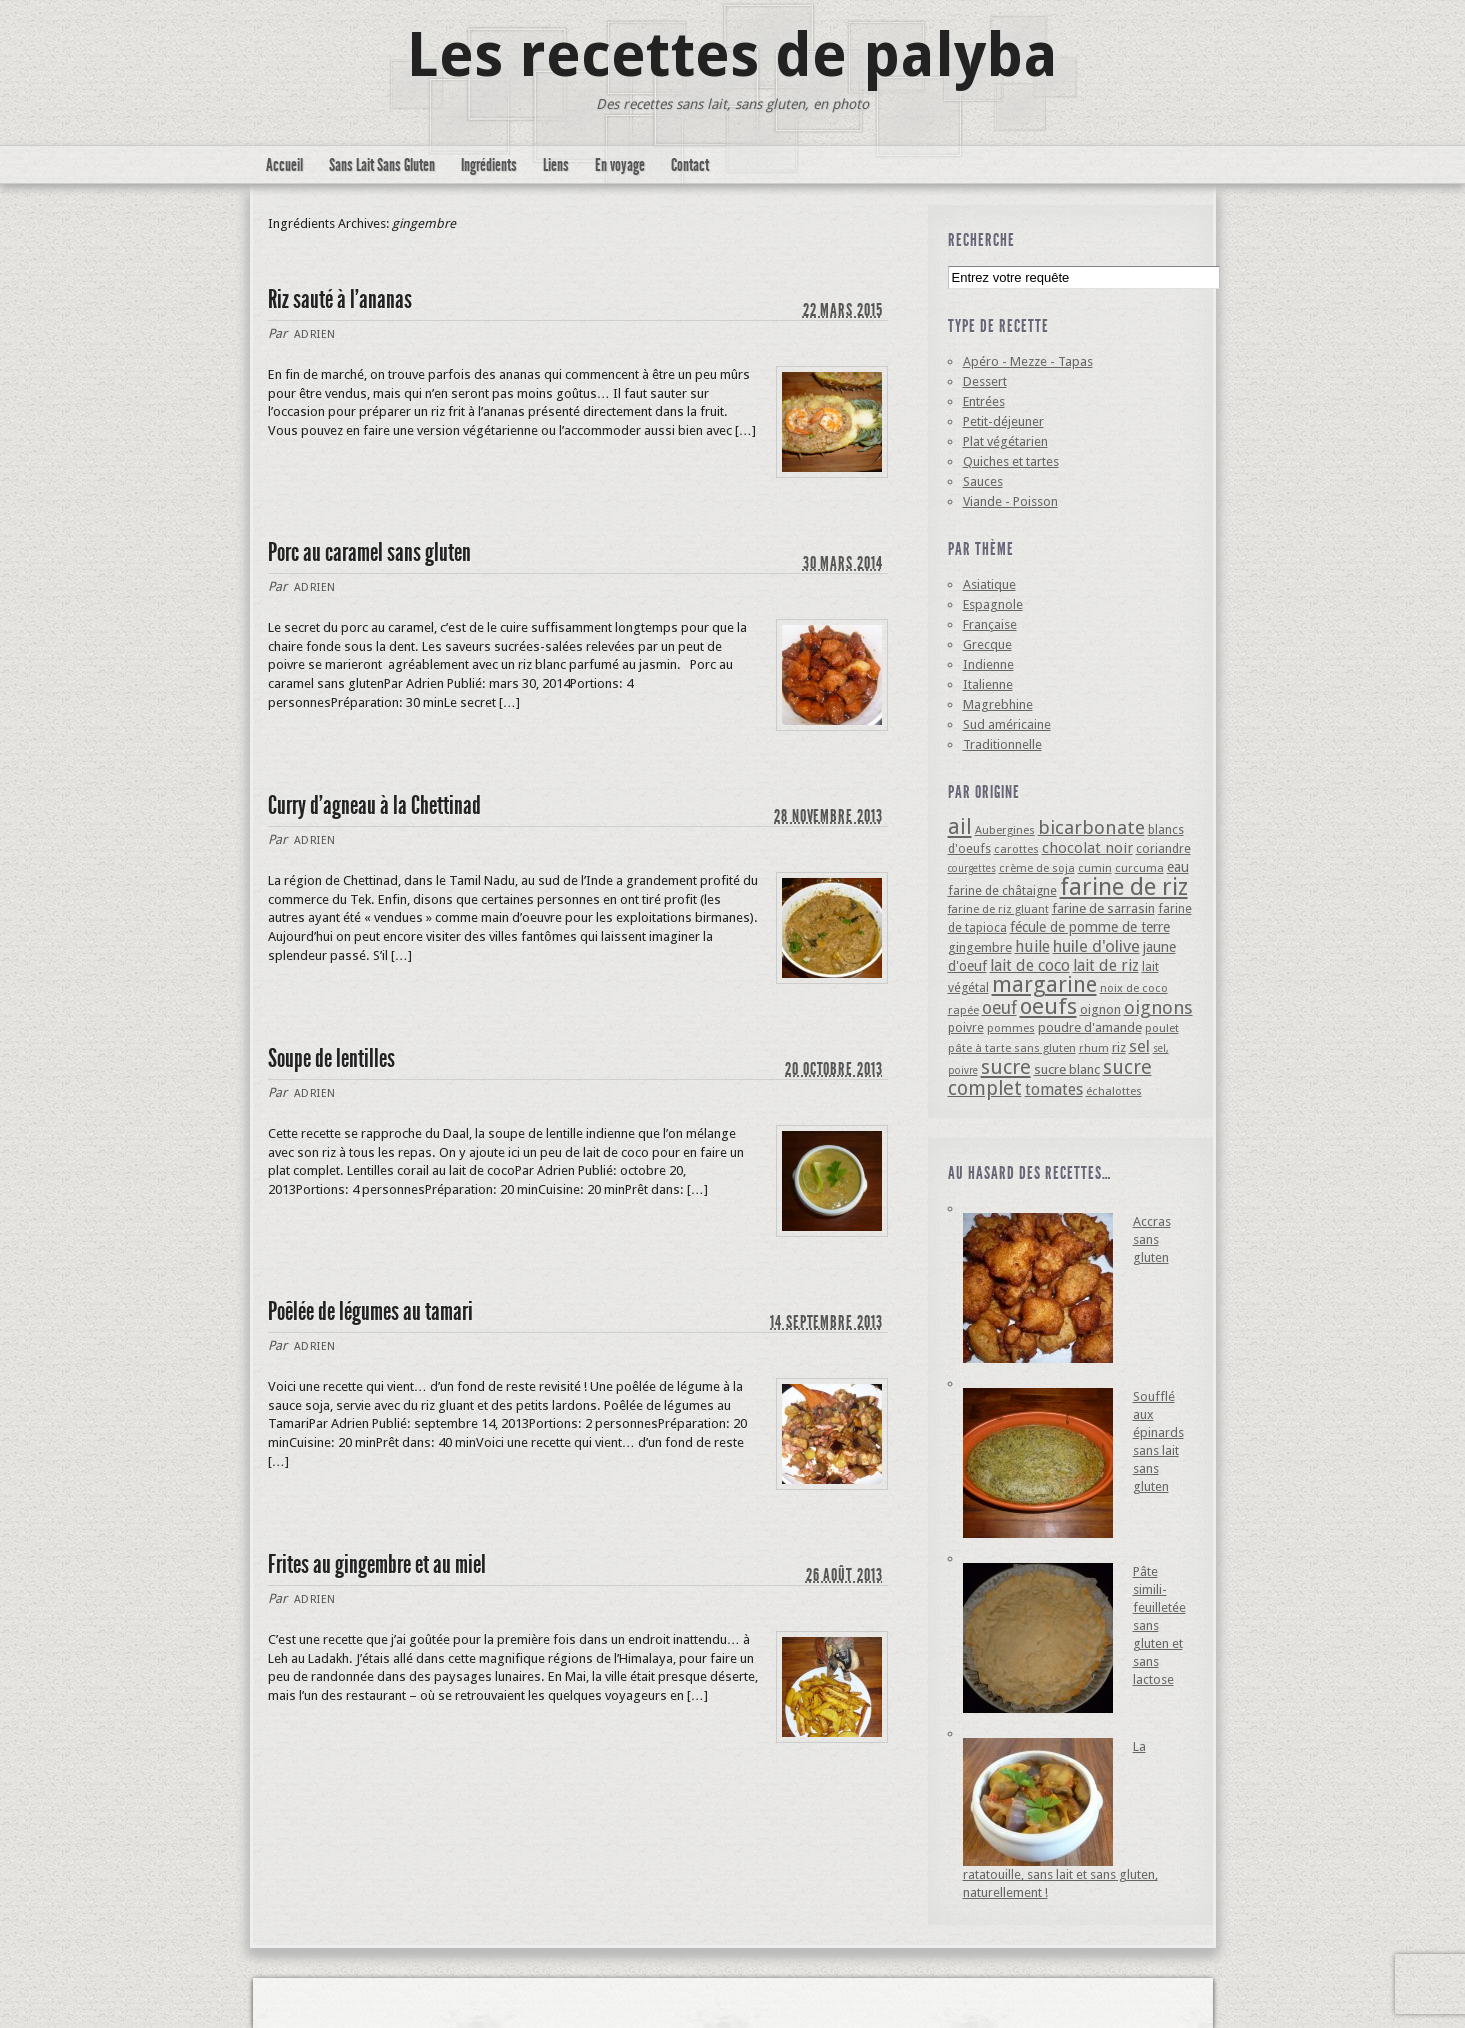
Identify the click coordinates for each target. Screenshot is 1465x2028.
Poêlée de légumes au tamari (370, 1311)
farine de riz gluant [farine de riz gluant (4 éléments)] (998, 909)
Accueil (284, 165)
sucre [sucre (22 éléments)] (1006, 1067)
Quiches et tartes (1011, 461)
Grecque (987, 644)
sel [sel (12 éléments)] (1139, 1046)
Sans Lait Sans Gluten (382, 165)
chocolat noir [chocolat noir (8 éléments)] (1087, 848)
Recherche (981, 240)
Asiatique (989, 584)
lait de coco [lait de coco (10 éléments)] (1030, 965)
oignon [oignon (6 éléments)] (1100, 1009)
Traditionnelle (1002, 744)
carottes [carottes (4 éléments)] (1016, 849)
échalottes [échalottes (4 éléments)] (1114, 1091)
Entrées (984, 401)
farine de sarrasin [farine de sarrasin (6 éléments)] (1103, 908)
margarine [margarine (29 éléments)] (1044, 984)
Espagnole (993, 604)
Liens (556, 165)
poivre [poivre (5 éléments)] (966, 1027)
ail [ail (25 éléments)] (960, 826)
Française (990, 624)
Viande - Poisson (1010, 501)
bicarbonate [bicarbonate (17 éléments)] (1091, 827)
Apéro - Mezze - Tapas (1028, 361)
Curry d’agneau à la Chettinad (374, 805)
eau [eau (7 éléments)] (1178, 867)
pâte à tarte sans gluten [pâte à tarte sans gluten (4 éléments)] (1012, 1048)
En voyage (620, 165)
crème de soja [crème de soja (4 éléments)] (1037, 868)
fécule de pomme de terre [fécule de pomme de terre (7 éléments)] (1090, 927)
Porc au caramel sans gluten (369, 552)
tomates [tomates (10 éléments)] (1054, 1089)
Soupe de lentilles (331, 1058)
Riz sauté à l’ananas (340, 299)
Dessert (985, 381)
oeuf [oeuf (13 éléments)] (999, 1008)
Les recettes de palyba (732, 55)
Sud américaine (1007, 724)
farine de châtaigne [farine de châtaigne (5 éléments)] (1002, 890)
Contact (690, 165)
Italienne (988, 684)
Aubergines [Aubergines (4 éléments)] (1005, 830)
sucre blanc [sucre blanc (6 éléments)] (1067, 1069)
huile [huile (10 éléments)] (1032, 946)
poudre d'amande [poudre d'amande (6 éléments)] (1090, 1027)
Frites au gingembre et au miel (377, 1564)
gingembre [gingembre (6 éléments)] (980, 947)
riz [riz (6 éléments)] (1119, 1047)
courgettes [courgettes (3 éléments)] (972, 868)
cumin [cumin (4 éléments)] (1095, 868)
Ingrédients (489, 165)
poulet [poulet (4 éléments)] (1162, 1028)
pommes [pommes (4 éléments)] (1011, 1028)
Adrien (315, 334)
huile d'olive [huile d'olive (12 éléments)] (1096, 946)
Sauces (983, 481)
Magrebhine (998, 704)
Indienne (988, 664)
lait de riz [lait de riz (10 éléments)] (1106, 965)
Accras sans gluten (1152, 1239)
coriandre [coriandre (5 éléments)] (1163, 848)
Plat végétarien (1005, 441)
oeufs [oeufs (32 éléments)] (1048, 1006)
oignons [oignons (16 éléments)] (1158, 1007)
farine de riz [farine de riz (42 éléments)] (1124, 887)
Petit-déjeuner (1003, 421)
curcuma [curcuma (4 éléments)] (1139, 868)
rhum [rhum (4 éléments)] (1094, 1048)
